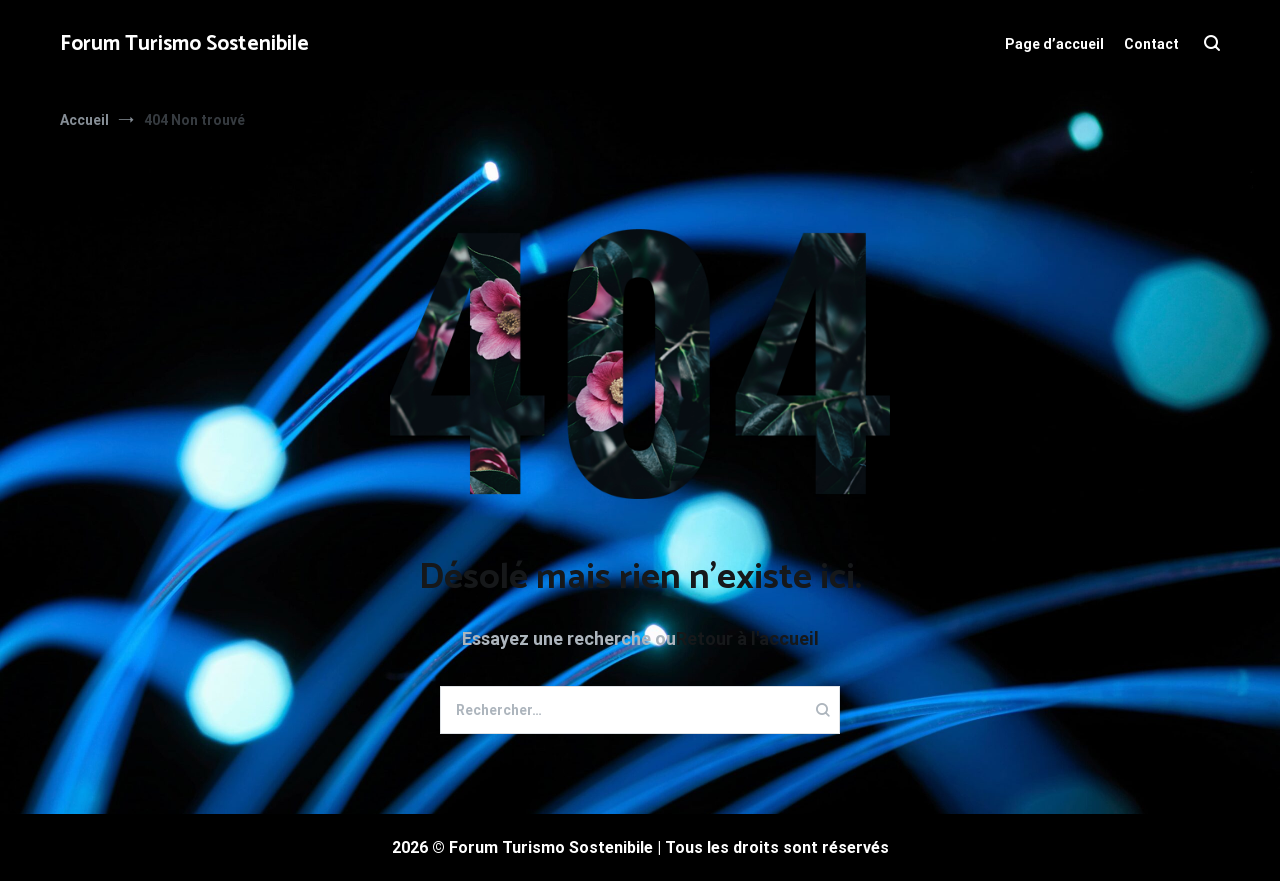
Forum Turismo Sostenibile (184, 44)
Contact (1151, 44)
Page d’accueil (1054, 44)
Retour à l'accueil (747, 638)
